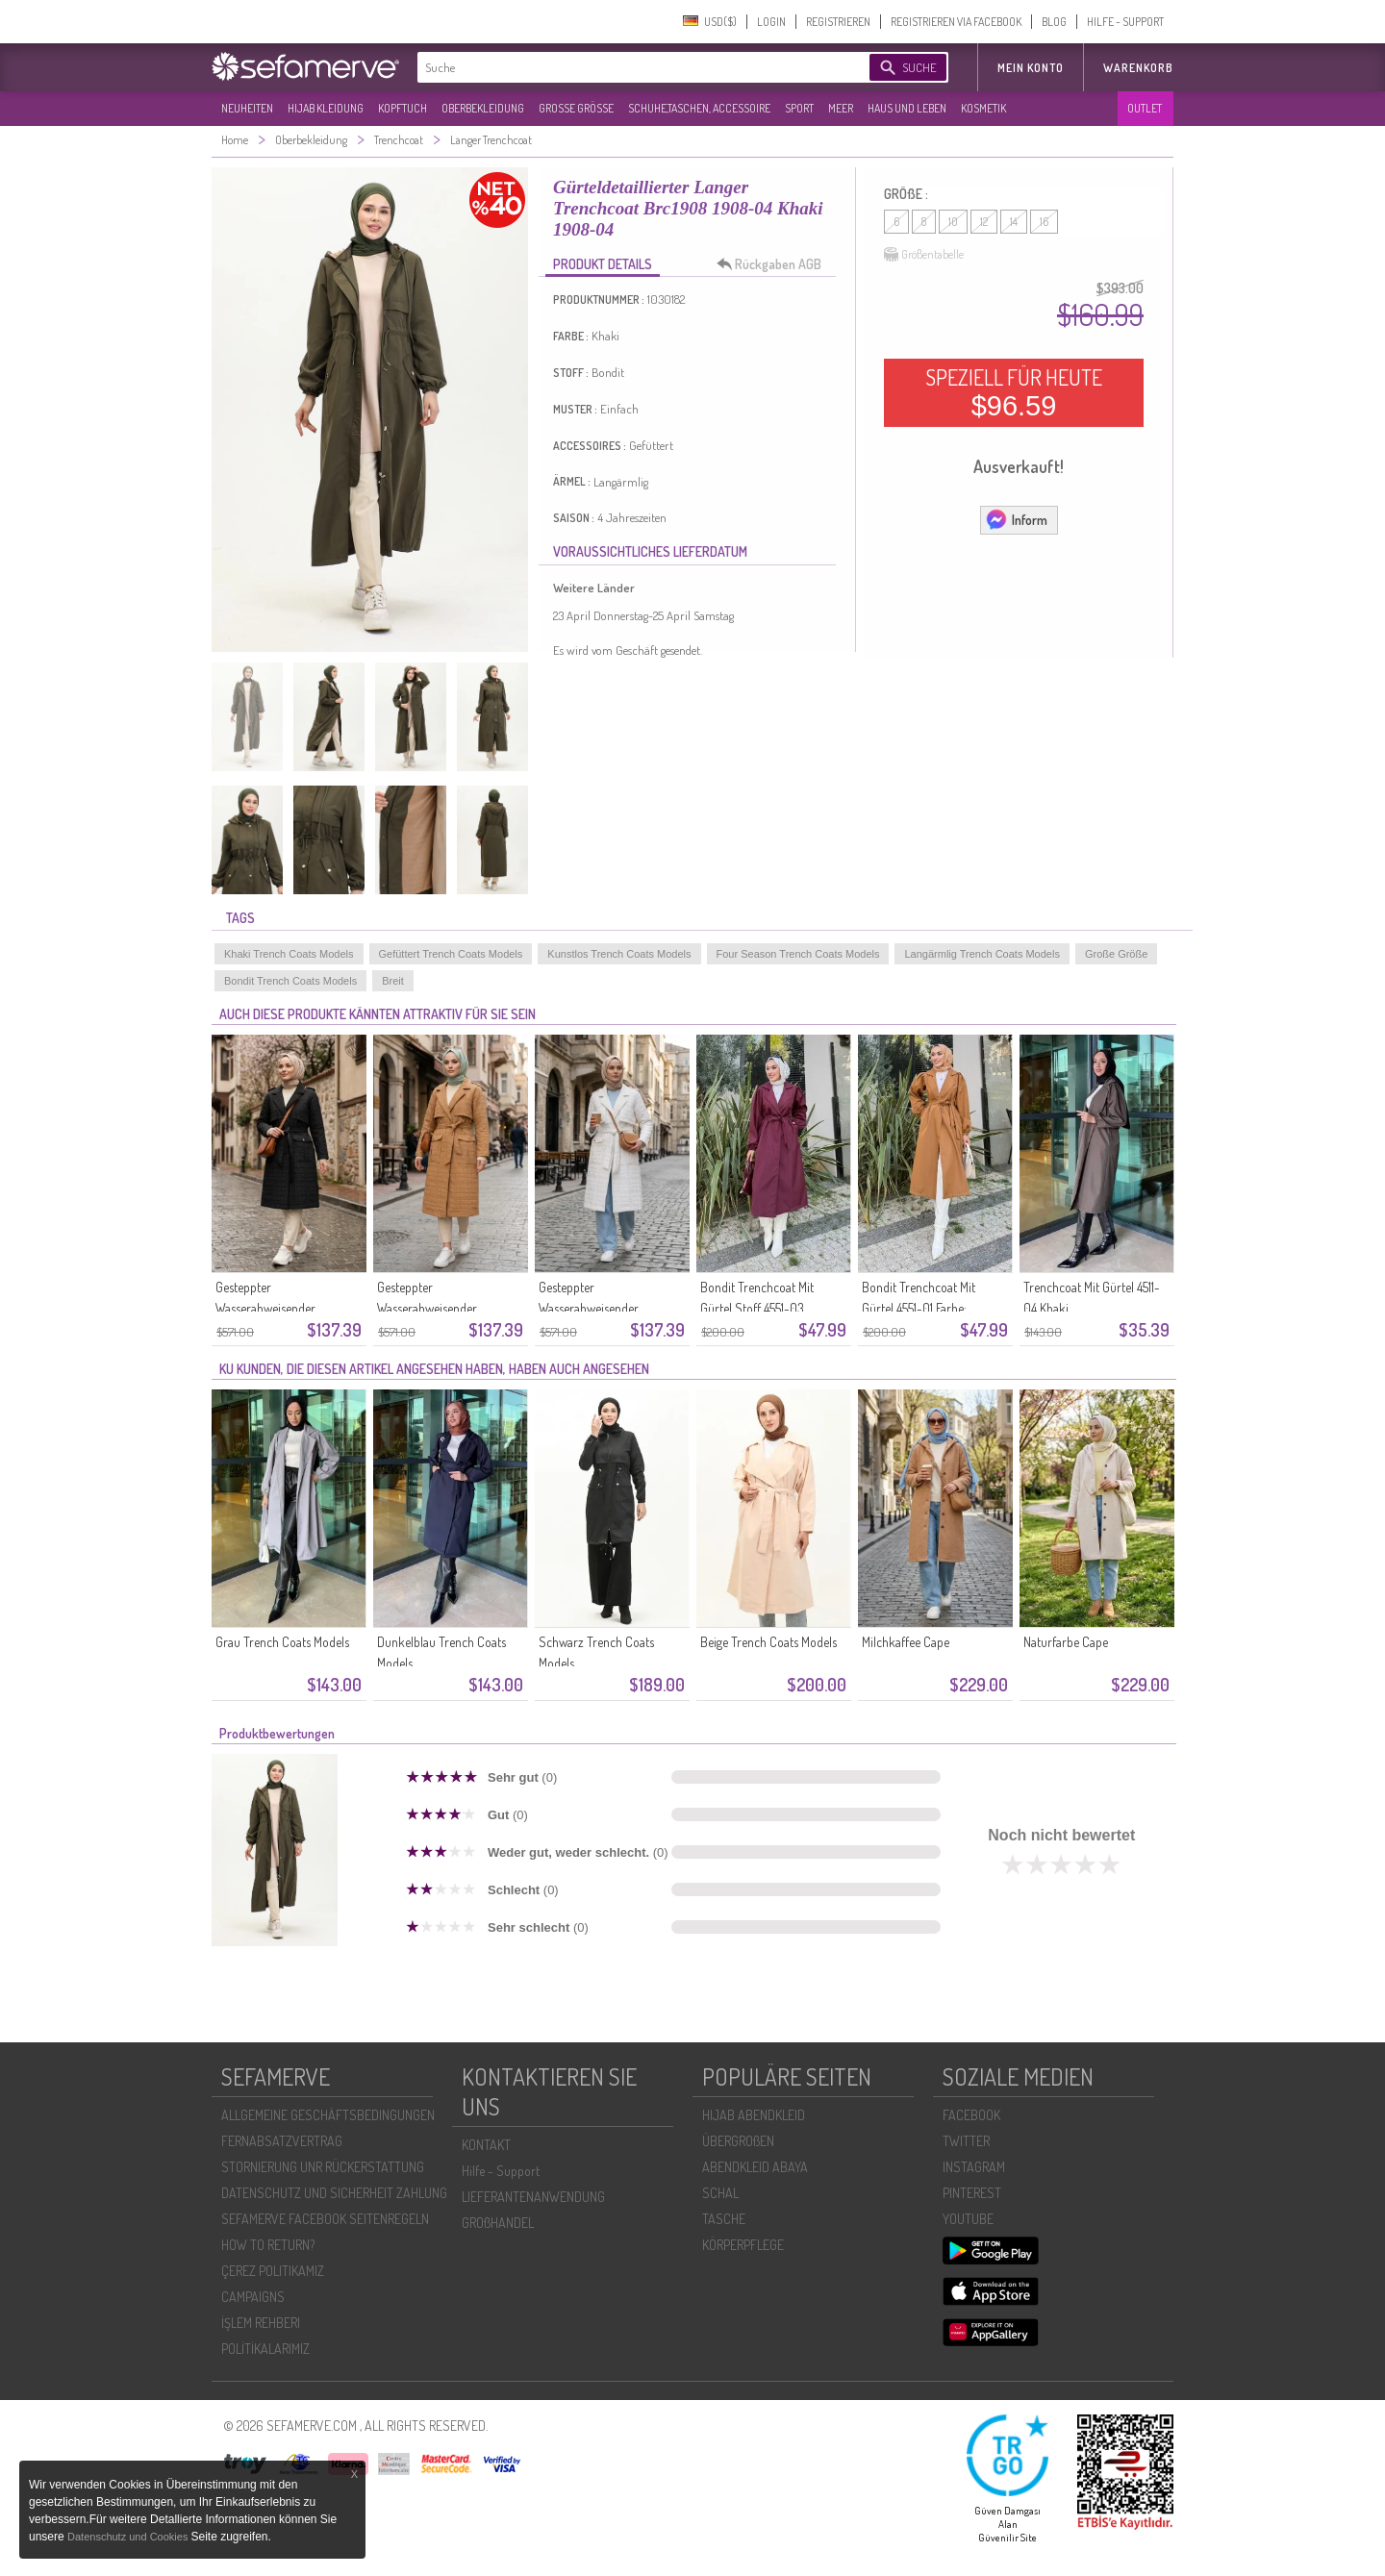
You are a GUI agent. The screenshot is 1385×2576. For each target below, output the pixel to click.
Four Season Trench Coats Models (798, 954)
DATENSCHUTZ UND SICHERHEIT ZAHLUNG (334, 2193)
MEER (840, 108)
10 (953, 221)
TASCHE (723, 2219)
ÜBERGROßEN (738, 2141)
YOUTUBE (968, 2219)
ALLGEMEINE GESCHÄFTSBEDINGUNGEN (328, 2115)
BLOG (1054, 21)
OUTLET (1144, 108)
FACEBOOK (971, 2115)
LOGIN (771, 21)
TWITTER (966, 2141)
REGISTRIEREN (838, 21)
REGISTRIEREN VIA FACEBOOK (956, 21)
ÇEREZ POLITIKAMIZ (272, 2271)
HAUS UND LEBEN (907, 108)
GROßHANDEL (498, 2222)
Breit (393, 981)
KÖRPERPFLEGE (743, 2245)
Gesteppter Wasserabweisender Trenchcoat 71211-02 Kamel (444, 1308)
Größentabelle (924, 254)
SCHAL (720, 2193)
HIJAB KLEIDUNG (326, 108)
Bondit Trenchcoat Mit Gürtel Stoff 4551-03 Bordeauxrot (757, 1308)
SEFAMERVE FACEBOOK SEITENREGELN (325, 2219)
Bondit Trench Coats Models (290, 981)
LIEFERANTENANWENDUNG (533, 2196)
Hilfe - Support (501, 2171)
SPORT (799, 108)
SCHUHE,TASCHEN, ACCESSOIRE (699, 108)
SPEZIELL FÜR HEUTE (1013, 392)
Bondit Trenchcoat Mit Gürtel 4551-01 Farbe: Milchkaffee (918, 1308)
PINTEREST (972, 2193)
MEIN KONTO (1030, 68)
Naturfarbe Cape (1065, 1642)
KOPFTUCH (402, 108)
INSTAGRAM (974, 2167)
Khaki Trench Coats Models (289, 954)
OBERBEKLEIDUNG (482, 108)
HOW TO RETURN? (268, 2245)
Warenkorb (1138, 68)
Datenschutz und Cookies (128, 2536)
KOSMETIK (983, 108)
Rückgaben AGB (774, 264)
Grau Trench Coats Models (282, 1642)
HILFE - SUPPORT (1125, 21)
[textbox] (627, 67)
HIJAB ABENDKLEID (753, 2115)
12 (984, 221)
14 (1014, 221)
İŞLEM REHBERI (260, 2322)
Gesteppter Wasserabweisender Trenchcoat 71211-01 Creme (606, 1308)
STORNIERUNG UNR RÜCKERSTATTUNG (322, 2167)
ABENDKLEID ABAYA (755, 2167)
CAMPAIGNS (253, 2296)
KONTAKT (486, 2145)
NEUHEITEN (247, 108)
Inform (1016, 519)
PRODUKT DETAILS (602, 264)
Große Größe (1116, 954)
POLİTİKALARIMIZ (265, 2348)
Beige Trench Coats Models (768, 1642)
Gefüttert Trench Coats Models (451, 954)
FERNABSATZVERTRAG (281, 2141)
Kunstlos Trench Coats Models (619, 954)
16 (1044, 221)
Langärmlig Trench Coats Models (981, 954)
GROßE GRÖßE (576, 108)
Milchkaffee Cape (905, 1642)
